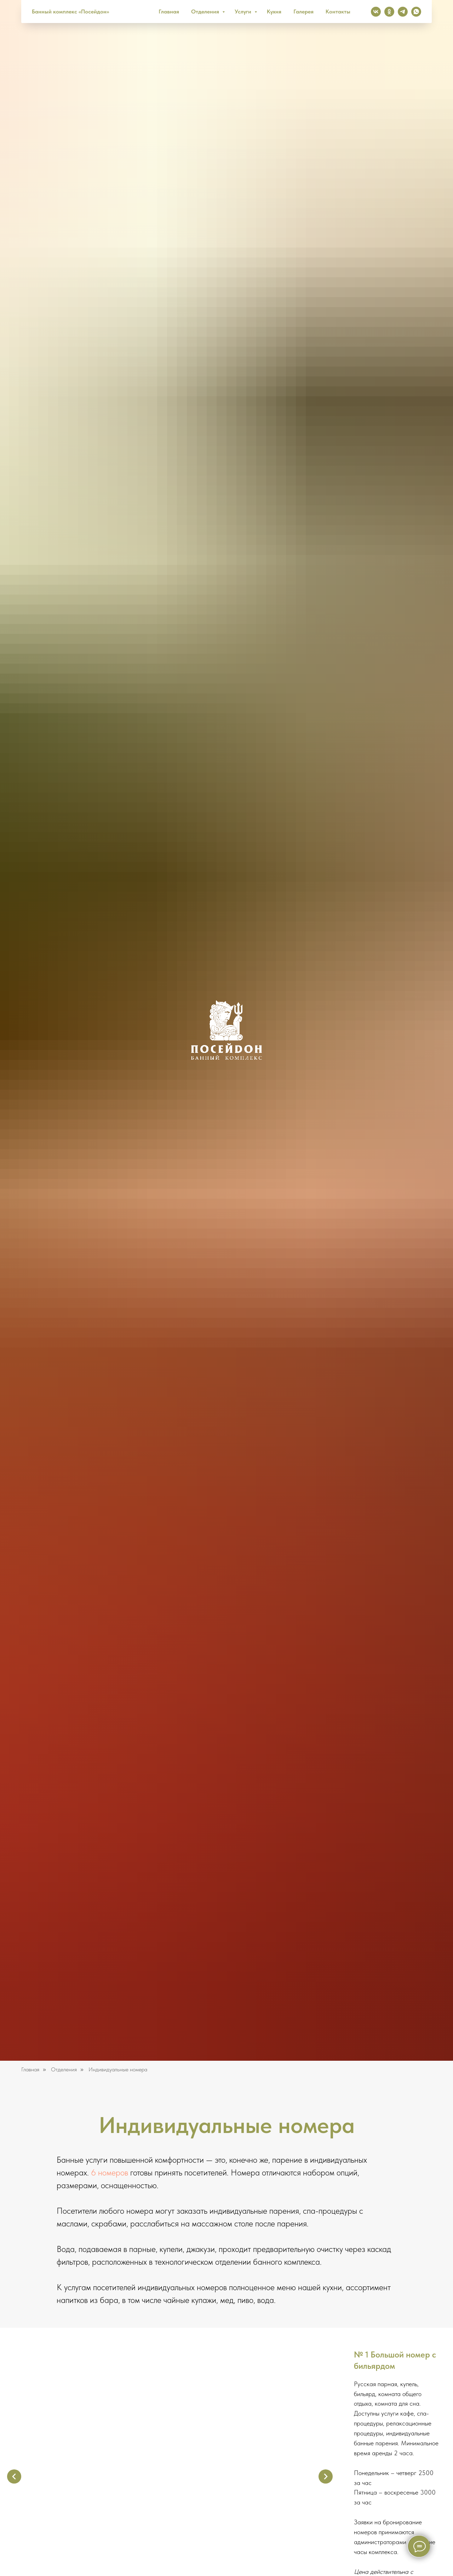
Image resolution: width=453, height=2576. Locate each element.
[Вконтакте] (376, 12)
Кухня (274, 11)
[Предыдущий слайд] (14, 2476)
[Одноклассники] (389, 12)
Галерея (303, 11)
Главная (169, 11)
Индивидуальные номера (117, 2069)
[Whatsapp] (416, 12)
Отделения (205, 11)
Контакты (338, 11)
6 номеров (109, 2172)
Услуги (244, 11)
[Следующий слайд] (326, 2476)
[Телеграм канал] (403, 12)
